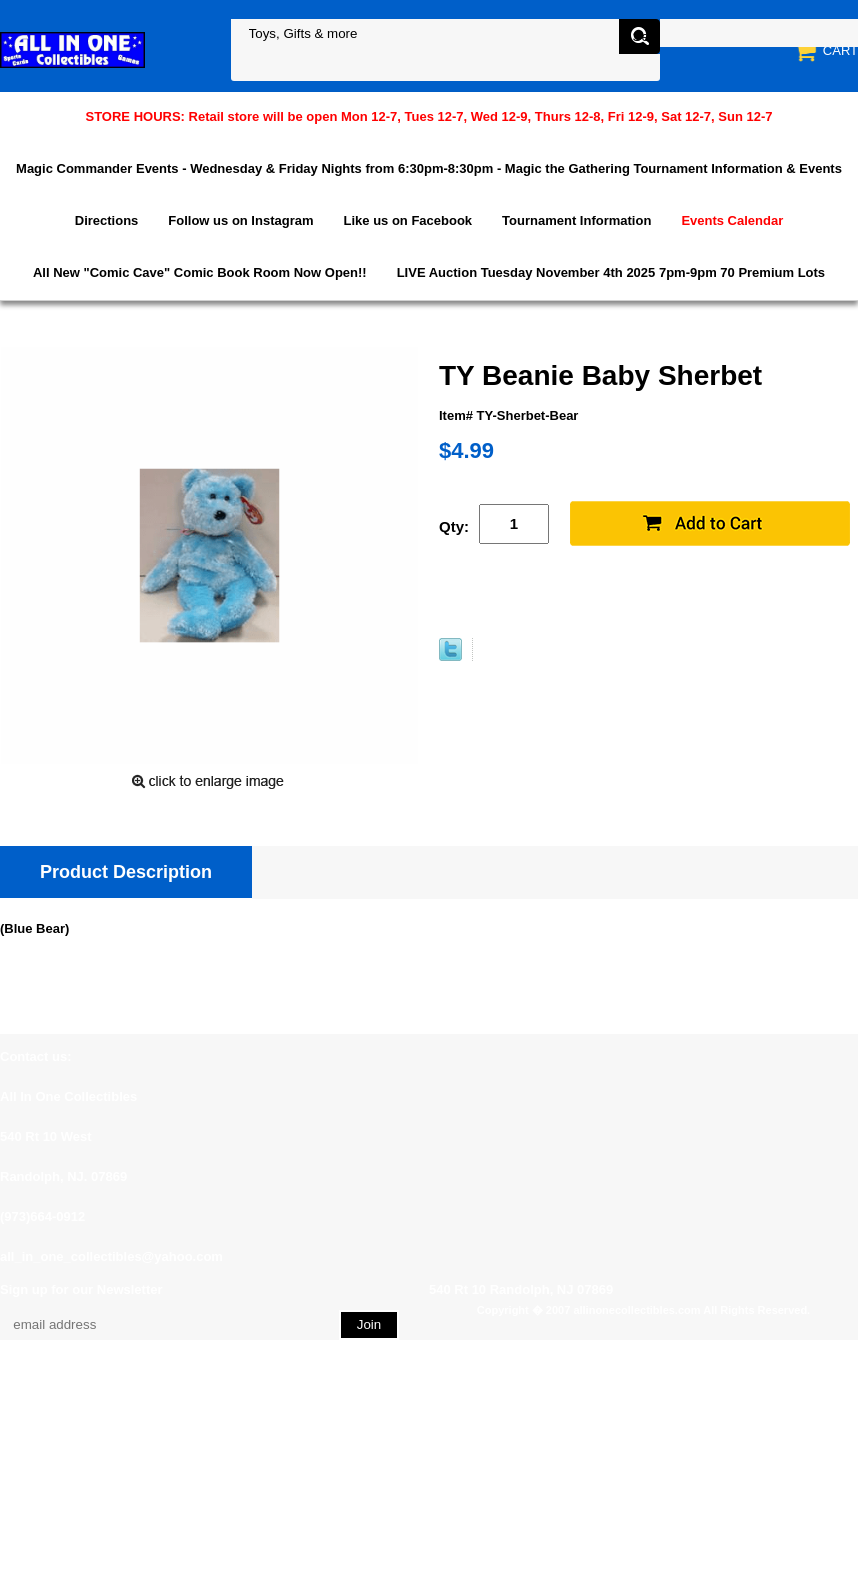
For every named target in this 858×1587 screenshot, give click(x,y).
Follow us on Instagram (240, 220)
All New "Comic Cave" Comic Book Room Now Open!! (200, 272)
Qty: (454, 526)
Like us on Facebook (408, 220)
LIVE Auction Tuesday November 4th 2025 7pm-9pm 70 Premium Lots (611, 272)
